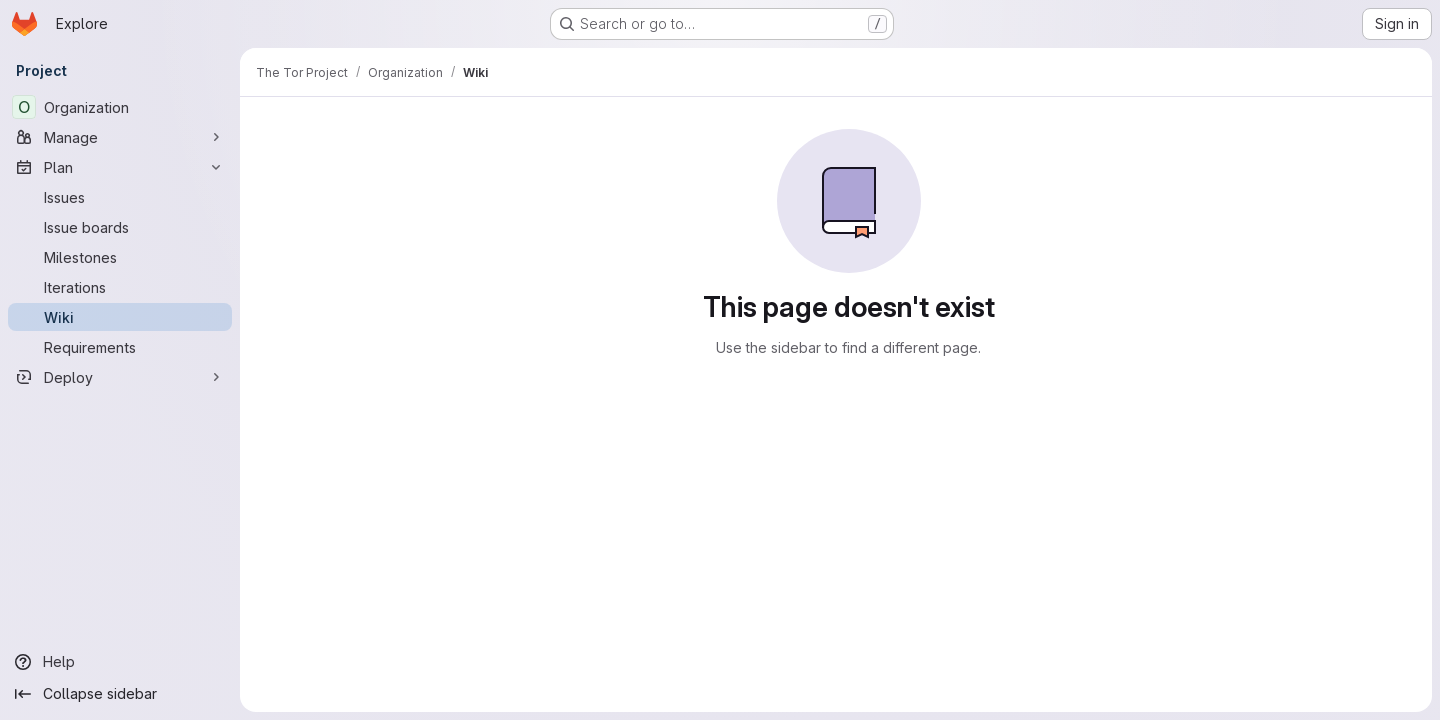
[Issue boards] (120, 227)
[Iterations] (120, 287)
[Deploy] (120, 377)
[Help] (120, 662)
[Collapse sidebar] (120, 694)
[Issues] (120, 197)
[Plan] (120, 167)
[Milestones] (120, 257)
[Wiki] (120, 317)
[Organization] (120, 107)
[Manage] (120, 137)
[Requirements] (120, 347)
